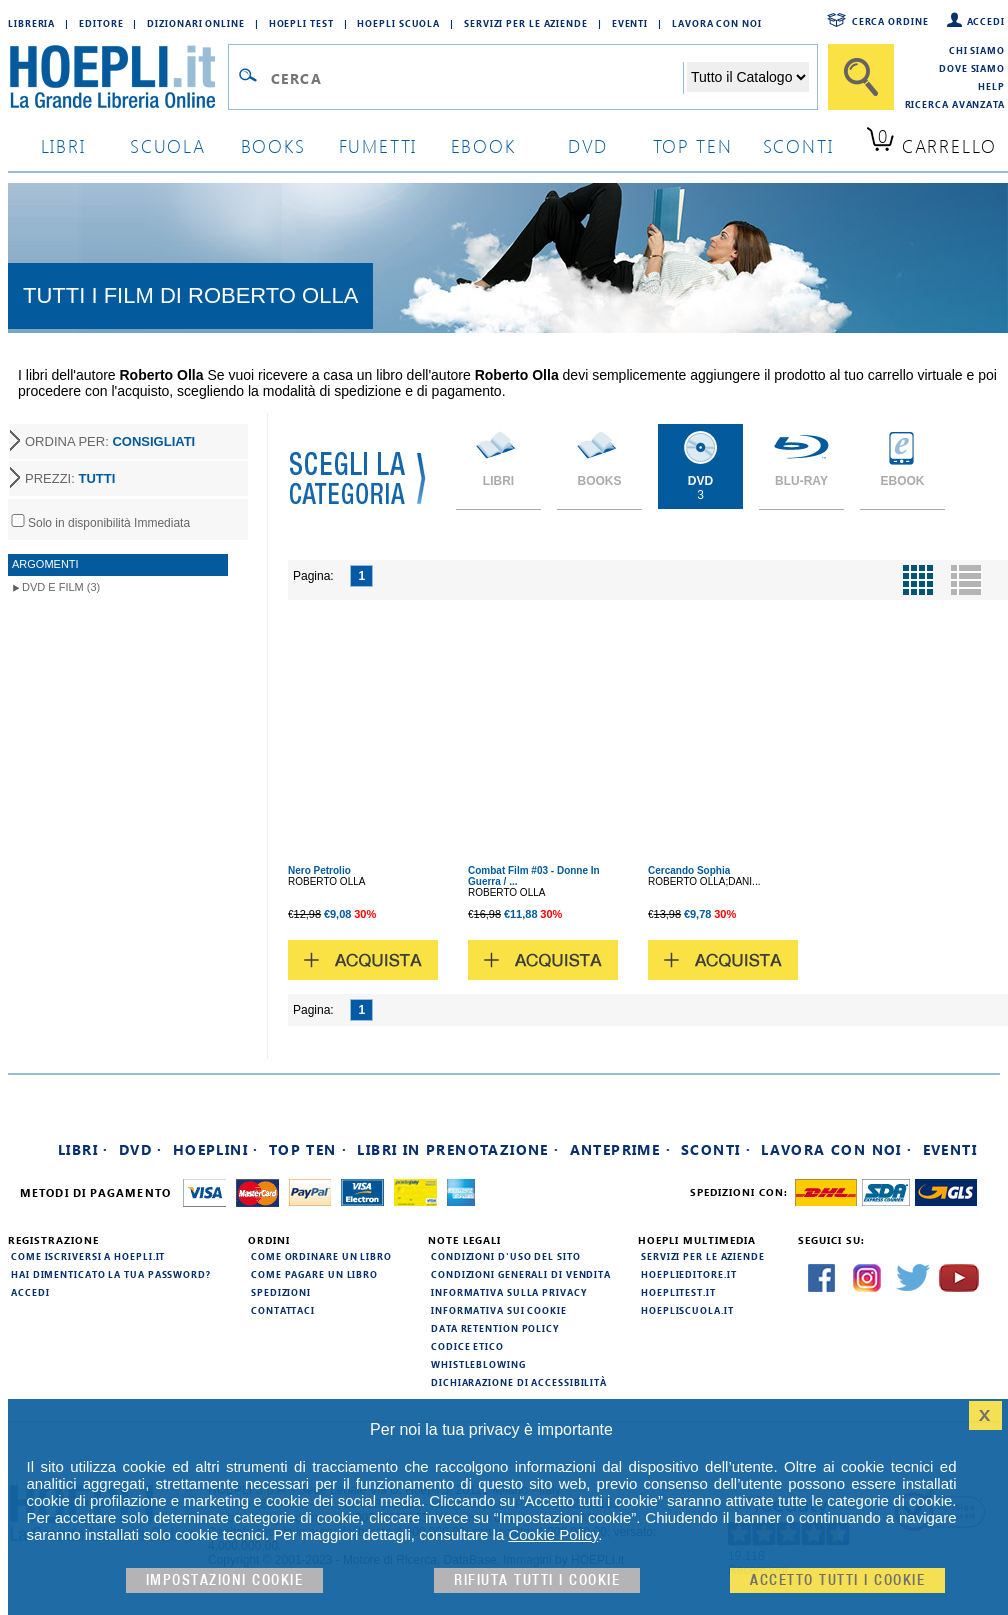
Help (991, 86)
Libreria (31, 23)
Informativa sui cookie (499, 1310)
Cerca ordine (890, 21)
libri (63, 145)
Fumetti (378, 145)
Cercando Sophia (689, 870)
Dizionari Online (195, 23)
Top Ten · (308, 1149)
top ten (693, 145)
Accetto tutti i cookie (837, 1580)
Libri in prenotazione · (458, 1149)
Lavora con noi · (836, 1149)
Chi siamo (977, 50)
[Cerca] (861, 77)
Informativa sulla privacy (509, 1292)
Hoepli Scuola (398, 23)
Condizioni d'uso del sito (506, 1256)
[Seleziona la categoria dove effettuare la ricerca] (748, 77)
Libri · (83, 1149)
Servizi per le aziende (526, 23)
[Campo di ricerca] (476, 78)
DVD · (141, 1149)
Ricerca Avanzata (955, 104)
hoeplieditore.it (688, 1274)
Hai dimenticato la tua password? (111, 1274)
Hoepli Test (301, 23)
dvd (588, 145)
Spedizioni (281, 1292)
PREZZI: (70, 478)
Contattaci (283, 1310)
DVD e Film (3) (61, 587)
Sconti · (716, 1149)
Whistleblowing (478, 1364)
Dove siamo (972, 68)
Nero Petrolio (319, 870)
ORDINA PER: (110, 441)
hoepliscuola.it (687, 1310)
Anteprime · (620, 1149)
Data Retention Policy (495, 1328)
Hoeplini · (216, 1149)
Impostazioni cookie (225, 1580)
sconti (798, 145)
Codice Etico (467, 1346)
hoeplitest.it (678, 1292)
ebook (483, 145)
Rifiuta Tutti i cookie (537, 1580)
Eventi (630, 23)
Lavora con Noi (717, 23)
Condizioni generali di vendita (521, 1274)
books (273, 145)
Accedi (986, 21)
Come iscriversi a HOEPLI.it (88, 1256)
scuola (168, 145)
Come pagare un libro (314, 1274)
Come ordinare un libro (321, 1256)
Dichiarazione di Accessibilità (519, 1382)
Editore (101, 23)
